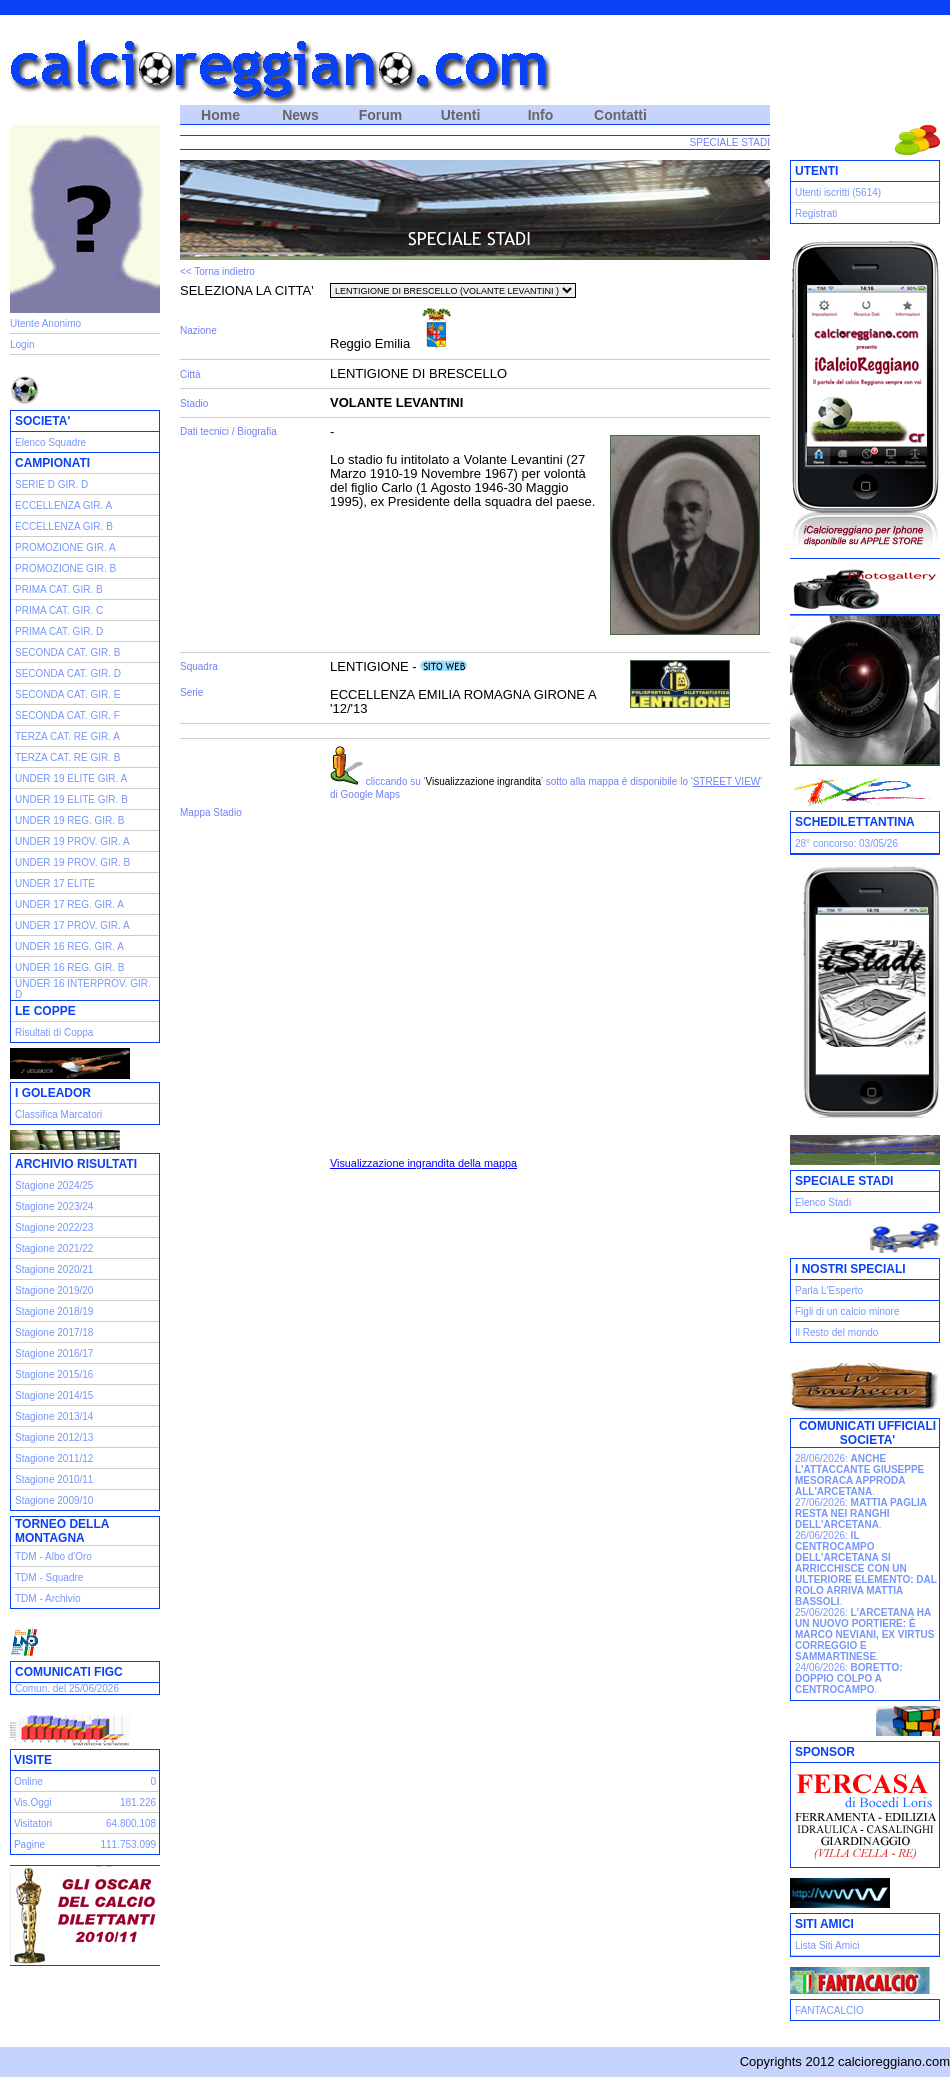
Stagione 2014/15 (54, 1395)
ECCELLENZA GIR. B (64, 526)
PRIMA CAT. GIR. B (59, 589)
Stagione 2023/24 (54, 1206)
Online (28, 1781)
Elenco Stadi (823, 1202)
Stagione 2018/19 (54, 1311)
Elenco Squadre (50, 442)
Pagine (29, 1844)
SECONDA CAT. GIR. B (67, 652)
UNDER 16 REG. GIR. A (69, 946)
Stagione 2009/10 (54, 1500)
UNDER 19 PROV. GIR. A (72, 841)
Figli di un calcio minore (847, 1311)
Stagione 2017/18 (54, 1332)
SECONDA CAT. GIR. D (68, 673)
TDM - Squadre (49, 1577)
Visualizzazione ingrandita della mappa (423, 1163)
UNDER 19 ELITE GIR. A (71, 778)
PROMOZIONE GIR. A (65, 547)
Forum (381, 115)
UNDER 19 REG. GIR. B (69, 820)
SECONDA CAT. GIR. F (67, 715)
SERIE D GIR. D (51, 484)
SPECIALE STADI (730, 142)
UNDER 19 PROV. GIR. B (72, 862)
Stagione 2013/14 (54, 1416)
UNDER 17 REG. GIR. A (69, 904)
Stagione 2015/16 (54, 1374)
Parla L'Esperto (829, 1290)
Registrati (816, 213)
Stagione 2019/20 (54, 1290)
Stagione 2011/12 (54, 1458)
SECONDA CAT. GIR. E (67, 694)
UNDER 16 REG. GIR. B (69, 967)
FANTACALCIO (829, 2010)
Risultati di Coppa (54, 1032)
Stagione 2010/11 (54, 1479)
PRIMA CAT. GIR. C (59, 610)
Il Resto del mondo (836, 1332)
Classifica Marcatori (58, 1114)
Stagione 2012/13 (54, 1437)
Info (541, 115)
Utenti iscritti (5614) (838, 192)
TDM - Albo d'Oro (53, 1556)
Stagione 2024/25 (54, 1185)
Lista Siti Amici (827, 1945)
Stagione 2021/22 (54, 1248)
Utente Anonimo (45, 323)
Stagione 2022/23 (54, 1227)
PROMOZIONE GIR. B (65, 568)
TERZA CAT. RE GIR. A (67, 736)
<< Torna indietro (217, 271)
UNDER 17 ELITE (55, 883)
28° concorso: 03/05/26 (846, 843)
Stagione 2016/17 (54, 1353)
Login (22, 344)
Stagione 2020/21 (54, 1269)
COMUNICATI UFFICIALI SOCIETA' (867, 1433)
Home (220, 115)
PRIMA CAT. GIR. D (59, 631)
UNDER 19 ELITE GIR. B (71, 799)
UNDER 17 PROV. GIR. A (72, 925)
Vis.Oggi (33, 1802)
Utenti (461, 115)
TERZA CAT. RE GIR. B (67, 757)
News (300, 115)
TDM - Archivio (48, 1598)
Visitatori (33, 1823)
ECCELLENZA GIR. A (63, 505)
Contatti (620, 115)
